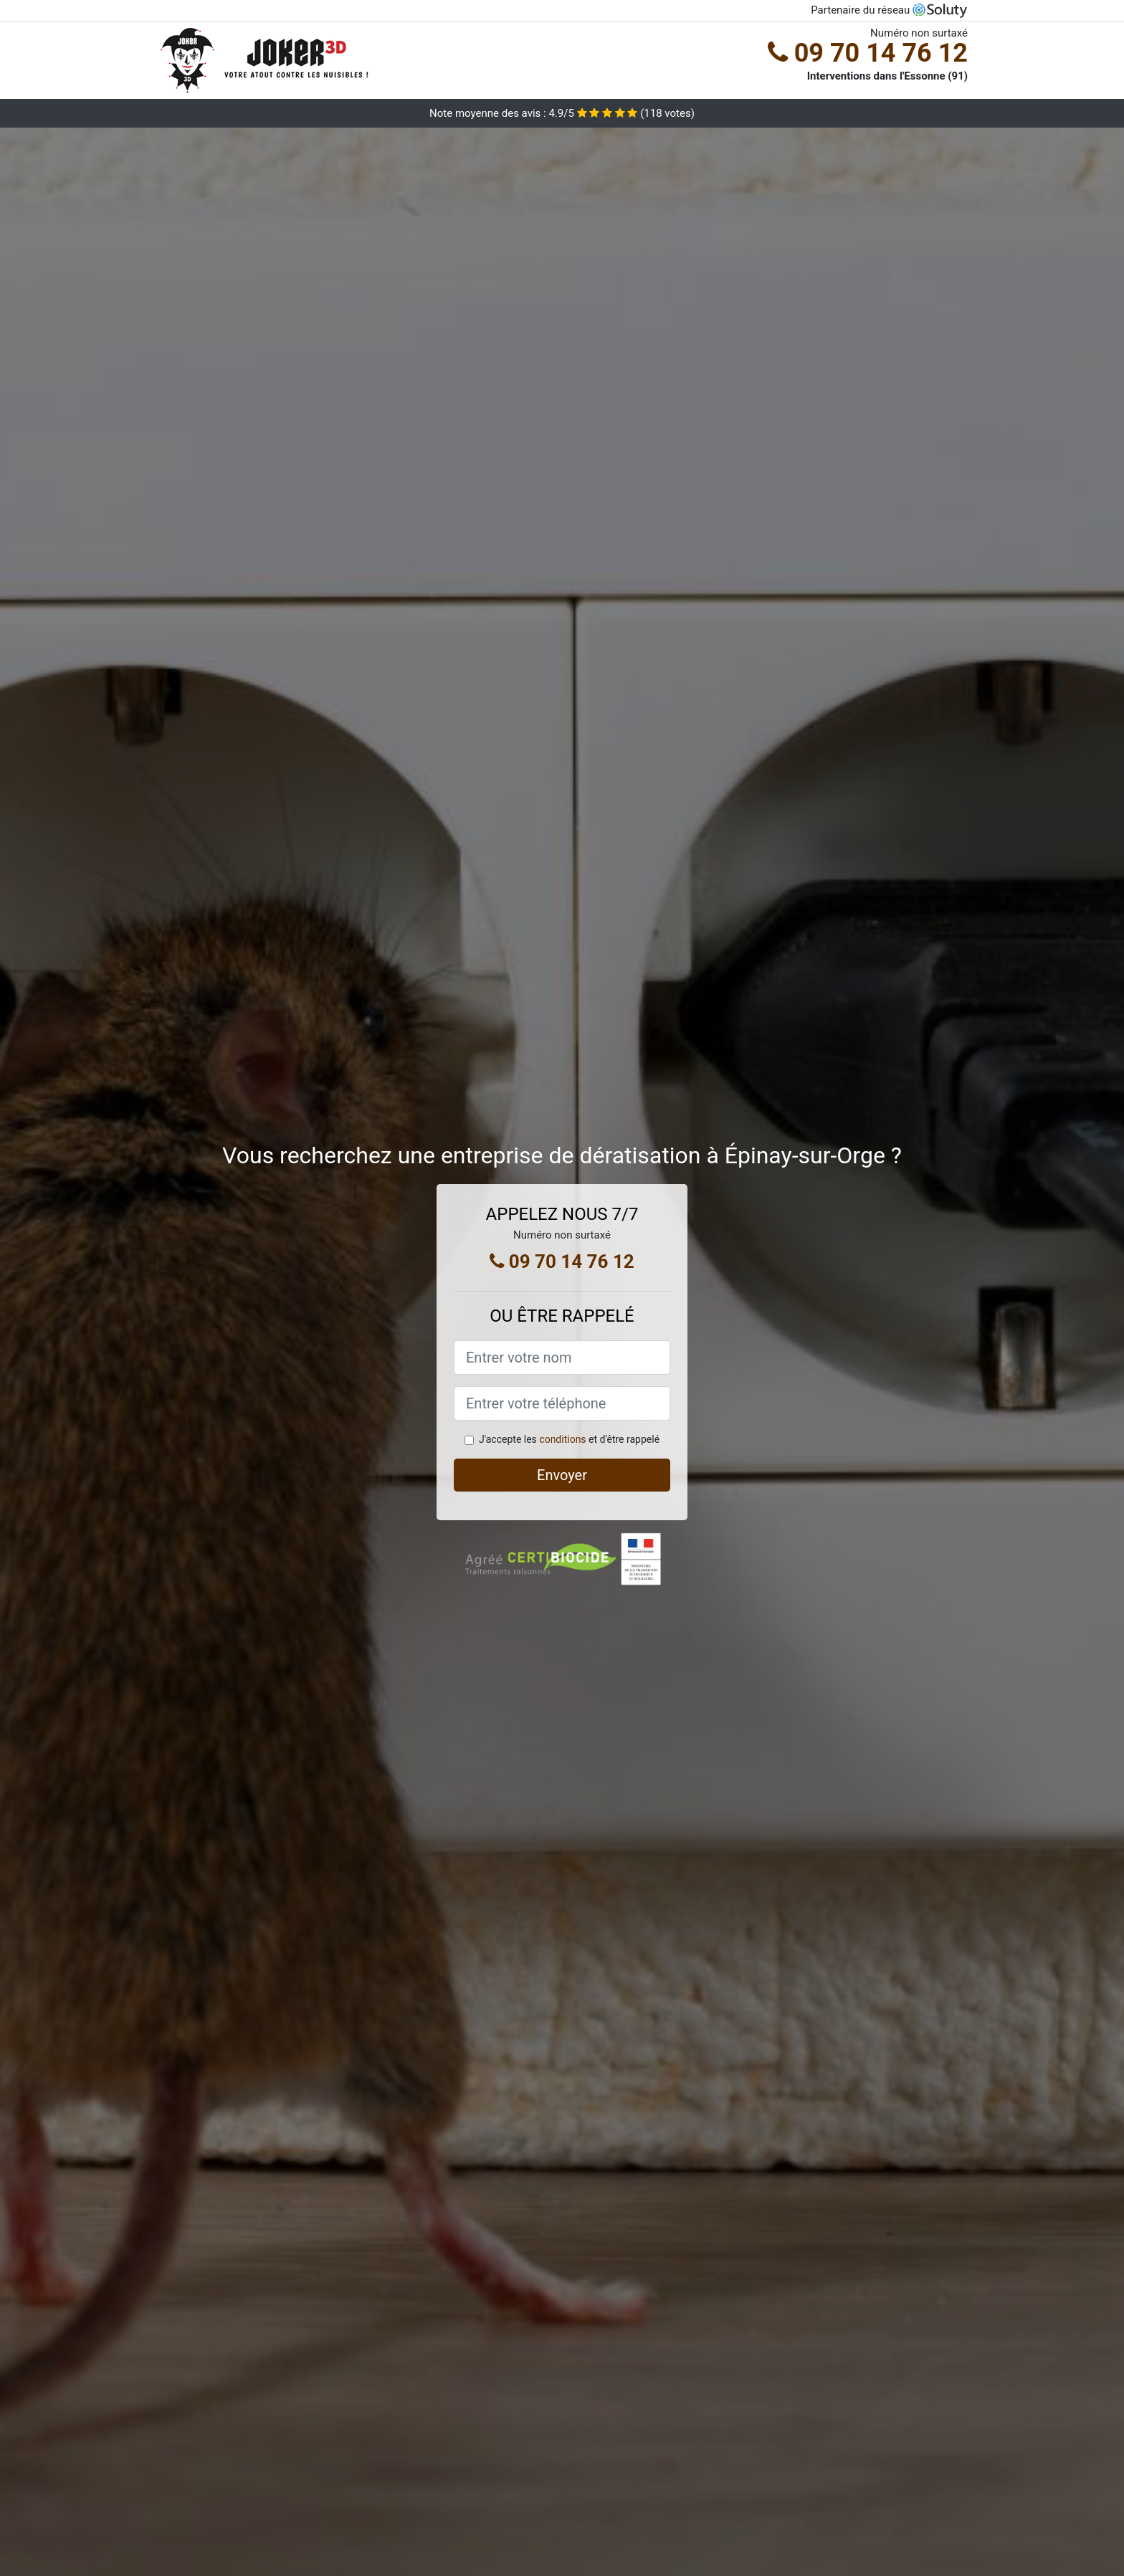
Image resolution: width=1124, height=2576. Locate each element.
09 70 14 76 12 (868, 53)
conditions (562, 1439)
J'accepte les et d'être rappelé (569, 1439)
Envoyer (562, 1475)
